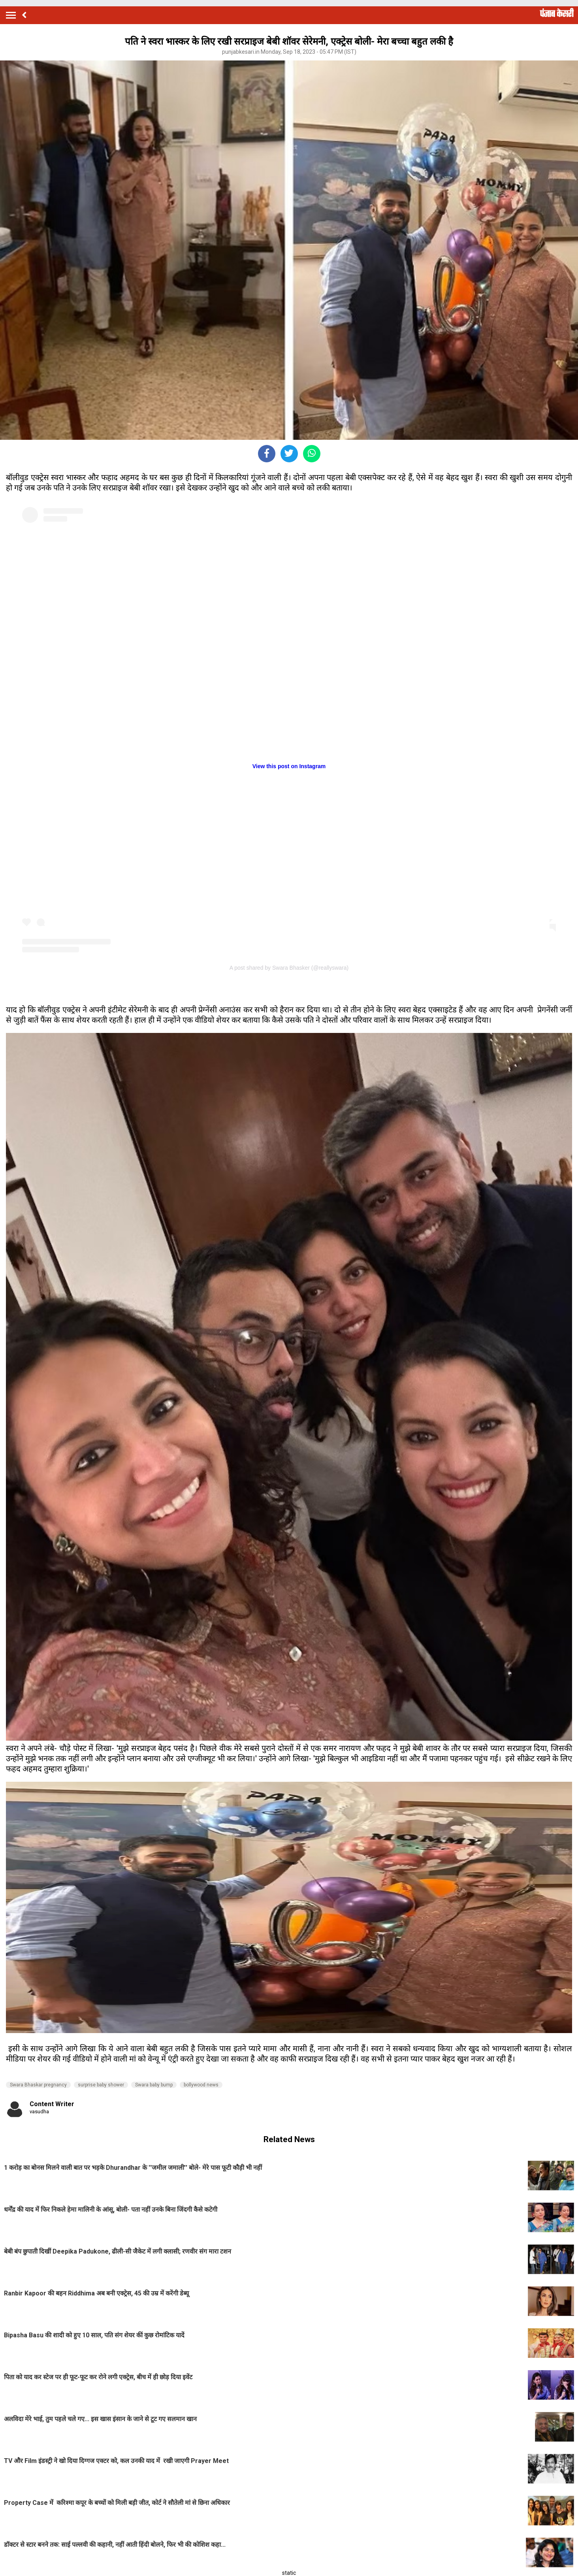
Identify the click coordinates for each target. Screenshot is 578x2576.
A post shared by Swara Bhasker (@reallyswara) (289, 968)
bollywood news (201, 2085)
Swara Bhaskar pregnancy (38, 2085)
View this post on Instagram (289, 766)
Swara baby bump (154, 2085)
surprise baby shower (101, 2085)
